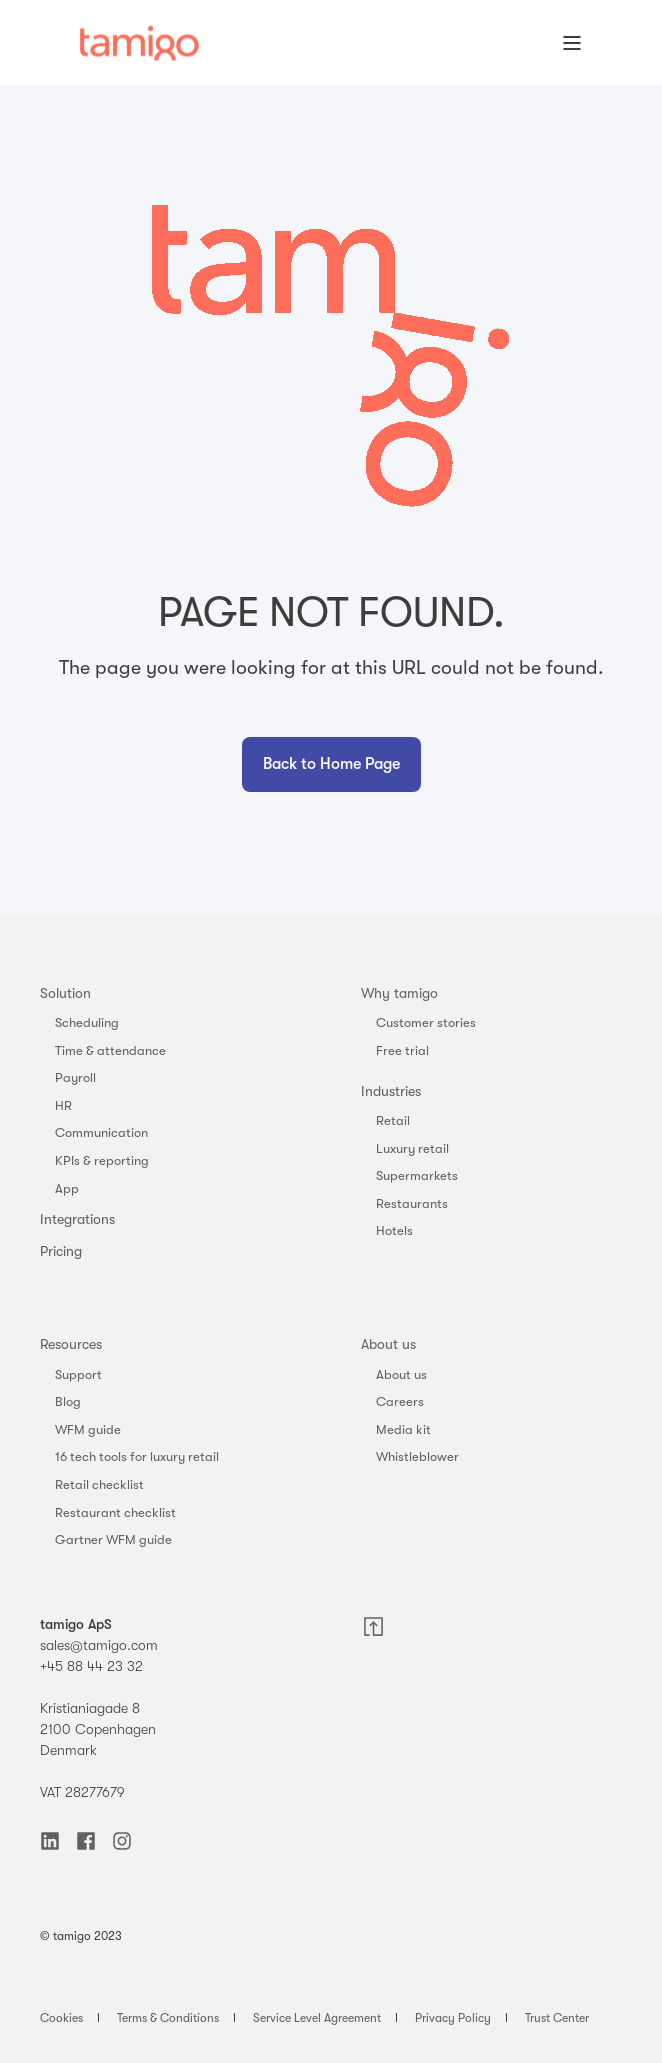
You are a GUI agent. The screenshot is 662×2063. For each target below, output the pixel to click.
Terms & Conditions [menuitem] (168, 2018)
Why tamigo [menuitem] (399, 993)
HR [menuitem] (63, 1105)
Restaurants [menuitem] (412, 1203)
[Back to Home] (139, 42)
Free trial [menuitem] (402, 1050)
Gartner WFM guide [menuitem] (113, 1539)
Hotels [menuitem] (394, 1230)
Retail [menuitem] (393, 1120)
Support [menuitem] (78, 1374)
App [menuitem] (67, 1188)
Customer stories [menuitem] (426, 1022)
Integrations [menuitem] (77, 1219)
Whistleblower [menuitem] (417, 1456)
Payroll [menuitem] (75, 1077)
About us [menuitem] (388, 1344)
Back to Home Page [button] (331, 764)
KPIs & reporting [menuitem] (102, 1160)
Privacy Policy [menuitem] (453, 2018)
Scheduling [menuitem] (87, 1022)
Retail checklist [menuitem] (99, 1484)
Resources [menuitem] (71, 1344)
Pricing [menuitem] (61, 1251)
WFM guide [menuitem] (88, 1429)
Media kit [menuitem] (403, 1429)
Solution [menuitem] (65, 993)
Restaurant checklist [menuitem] (115, 1512)
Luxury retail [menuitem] (412, 1148)
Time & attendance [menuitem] (110, 1050)
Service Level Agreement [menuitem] (317, 2018)
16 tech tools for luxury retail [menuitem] (137, 1456)
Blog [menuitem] (68, 1401)
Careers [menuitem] (400, 1401)
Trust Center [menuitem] (557, 2018)
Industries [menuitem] (391, 1091)
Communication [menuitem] (101, 1132)
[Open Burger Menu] (572, 43)
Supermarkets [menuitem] (417, 1175)
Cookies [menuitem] (61, 2018)
